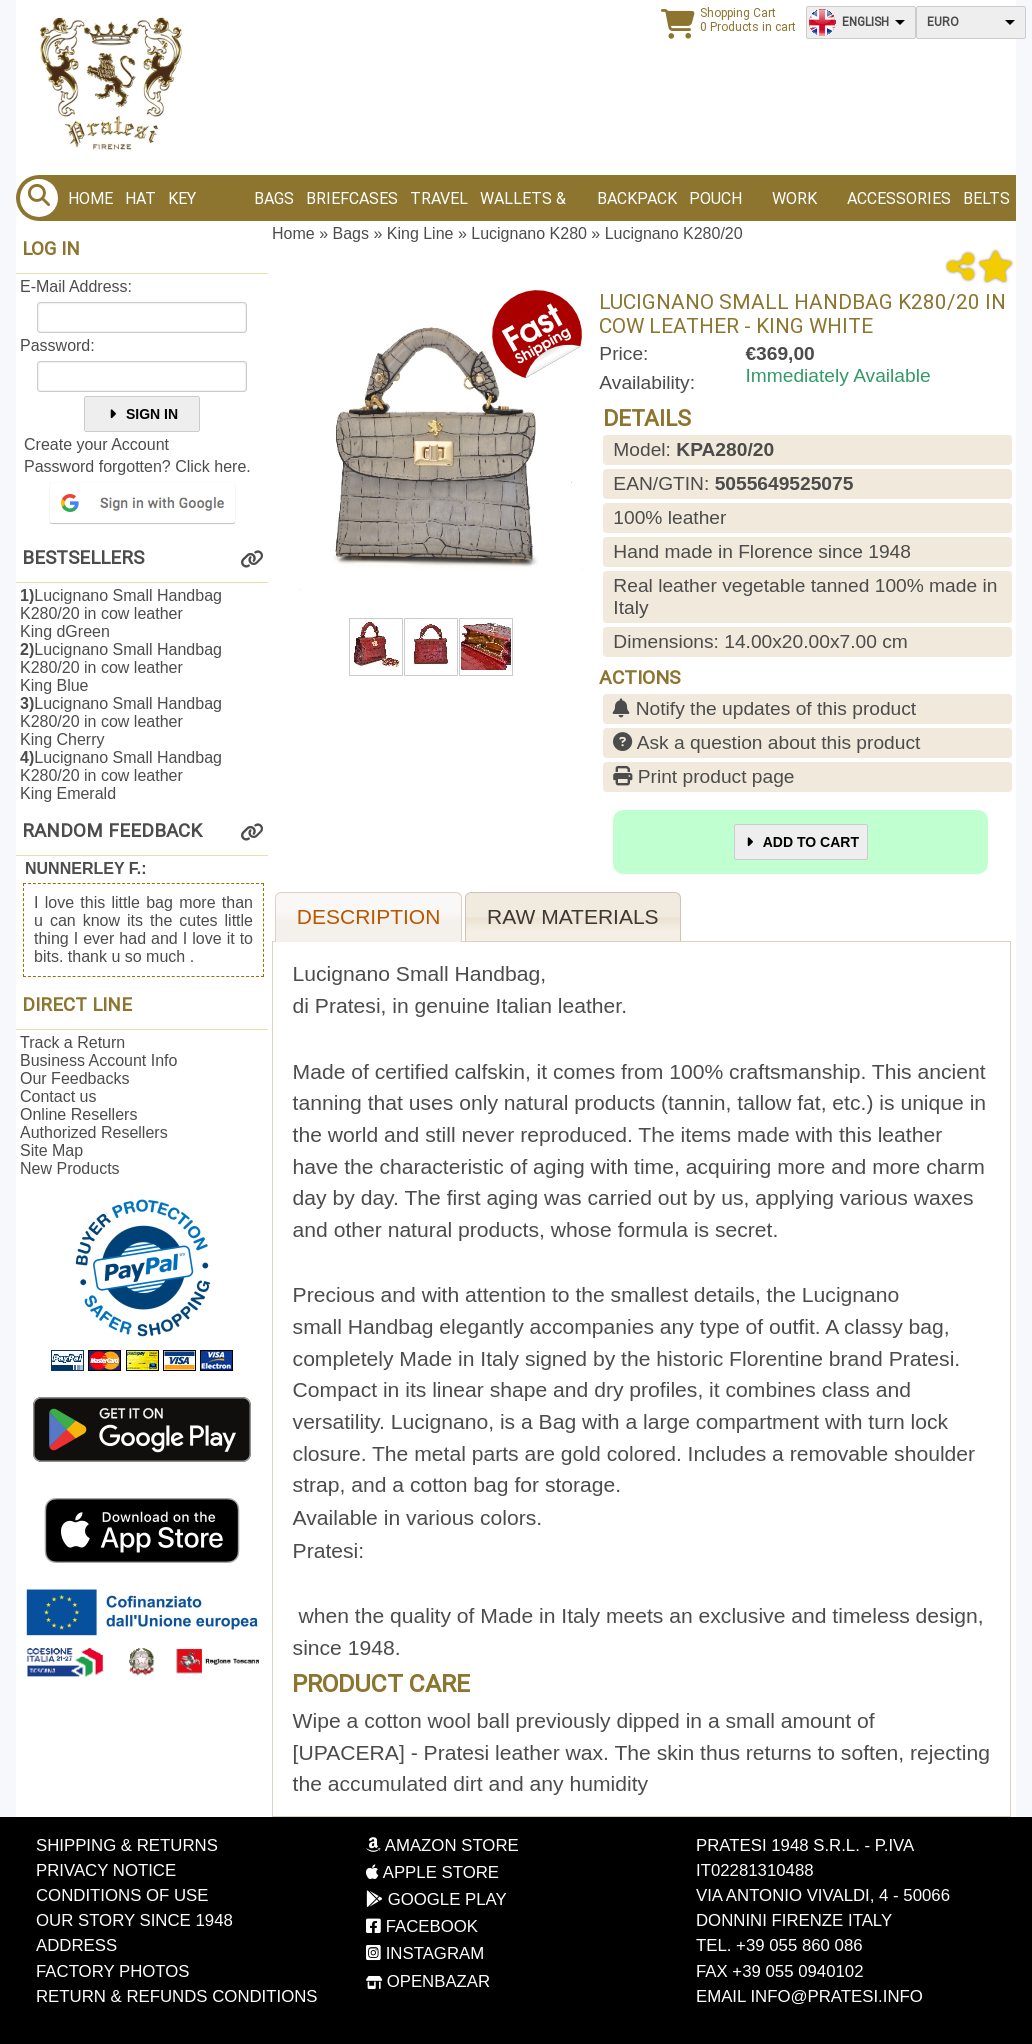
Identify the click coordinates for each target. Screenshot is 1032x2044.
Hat (140, 198)
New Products (70, 1168)
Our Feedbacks (74, 1078)
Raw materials (573, 916)
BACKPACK (637, 198)
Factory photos (113, 1971)
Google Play (436, 1899)
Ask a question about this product (766, 742)
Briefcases (352, 198)
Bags (274, 198)
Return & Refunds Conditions (177, 1996)
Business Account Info (98, 1060)
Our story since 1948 (134, 1920)
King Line (420, 233)
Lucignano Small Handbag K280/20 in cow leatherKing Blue (121, 667)
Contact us (58, 1096)
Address (76, 1945)
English (865, 22)
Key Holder (198, 205)
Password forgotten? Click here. (137, 466)
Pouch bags (715, 205)
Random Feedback (112, 831)
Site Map (51, 1150)
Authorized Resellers (94, 1132)
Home (90, 198)
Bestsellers (83, 558)
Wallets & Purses (523, 205)
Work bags (794, 205)
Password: (57, 345)
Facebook (422, 1926)
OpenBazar (428, 1981)
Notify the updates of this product (764, 708)
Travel (439, 198)
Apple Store (432, 1872)
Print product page (703, 776)
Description (369, 916)
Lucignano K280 (529, 233)
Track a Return (72, 1042)
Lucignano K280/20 (674, 233)
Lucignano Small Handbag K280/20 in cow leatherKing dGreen (121, 613)
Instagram (425, 1953)
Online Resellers (78, 1114)
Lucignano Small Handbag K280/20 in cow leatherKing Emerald (121, 775)
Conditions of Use (122, 1895)
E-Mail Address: (76, 286)
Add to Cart (801, 842)
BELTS (986, 198)
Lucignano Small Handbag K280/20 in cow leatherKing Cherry (121, 721)
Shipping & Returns (127, 1845)
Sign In (142, 414)
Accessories (899, 198)
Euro (943, 22)
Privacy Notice (106, 1870)
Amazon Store (442, 1845)
